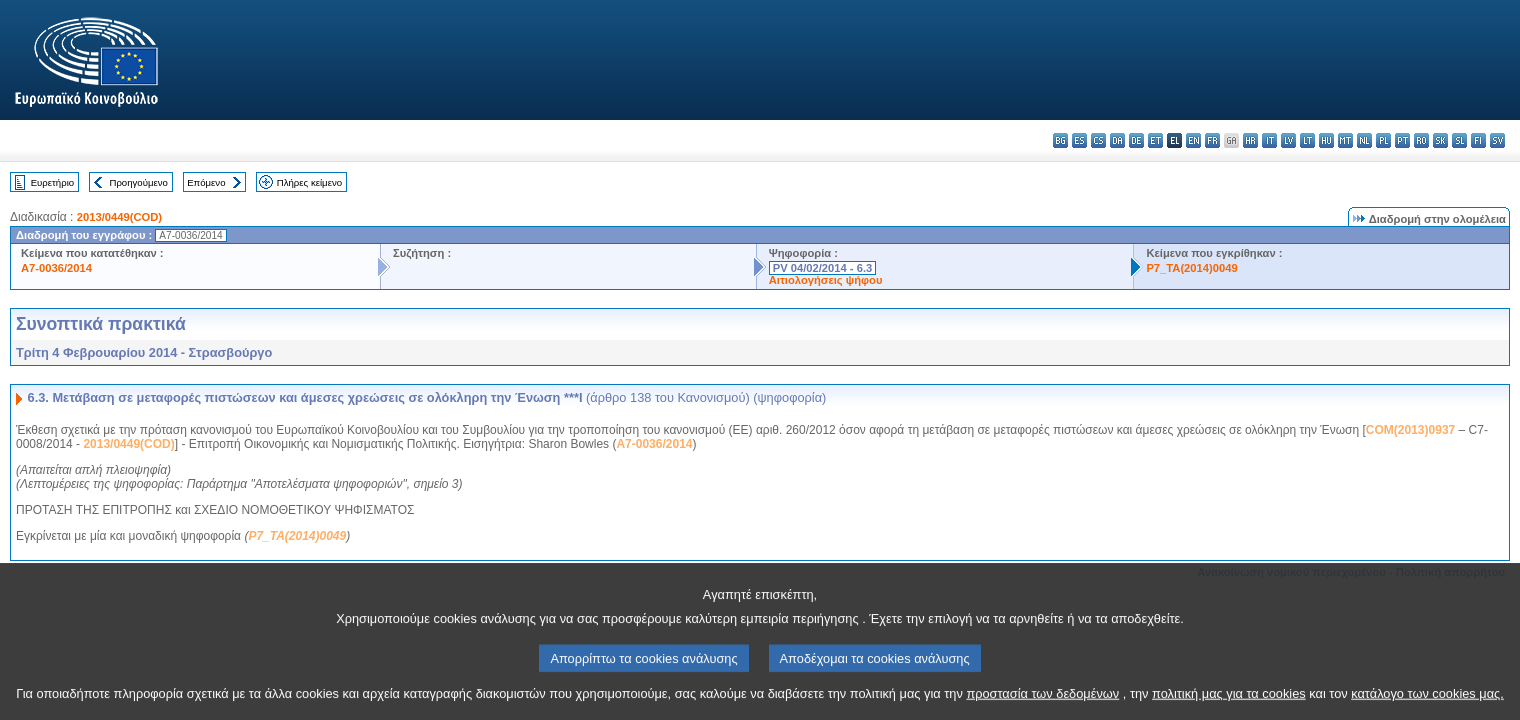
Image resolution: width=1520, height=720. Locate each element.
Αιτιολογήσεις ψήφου (826, 280)
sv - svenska (1497, 140)
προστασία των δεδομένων (1042, 702)
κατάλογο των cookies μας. (1427, 702)
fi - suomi (1478, 140)
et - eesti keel (1155, 140)
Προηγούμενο (138, 182)
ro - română (1421, 140)
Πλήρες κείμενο (309, 182)
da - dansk (1117, 140)
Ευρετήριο (52, 182)
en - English (1193, 140)
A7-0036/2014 (56, 268)
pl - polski (1383, 140)
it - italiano (1269, 140)
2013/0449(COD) (119, 217)
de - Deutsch (1136, 140)
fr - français (1212, 140)
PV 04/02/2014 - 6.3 (823, 268)
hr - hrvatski (1250, 140)
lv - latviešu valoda (1288, 140)
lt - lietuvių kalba (1307, 140)
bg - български (1060, 140)
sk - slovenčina (1440, 140)
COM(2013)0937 (1410, 430)
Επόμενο (206, 182)
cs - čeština (1098, 140)
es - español (1079, 140)
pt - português (1402, 140)
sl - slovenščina (1459, 140)
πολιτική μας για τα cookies (1229, 702)
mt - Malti (1345, 140)
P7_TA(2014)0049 (1191, 268)
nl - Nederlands (1364, 140)
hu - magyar (1326, 140)
